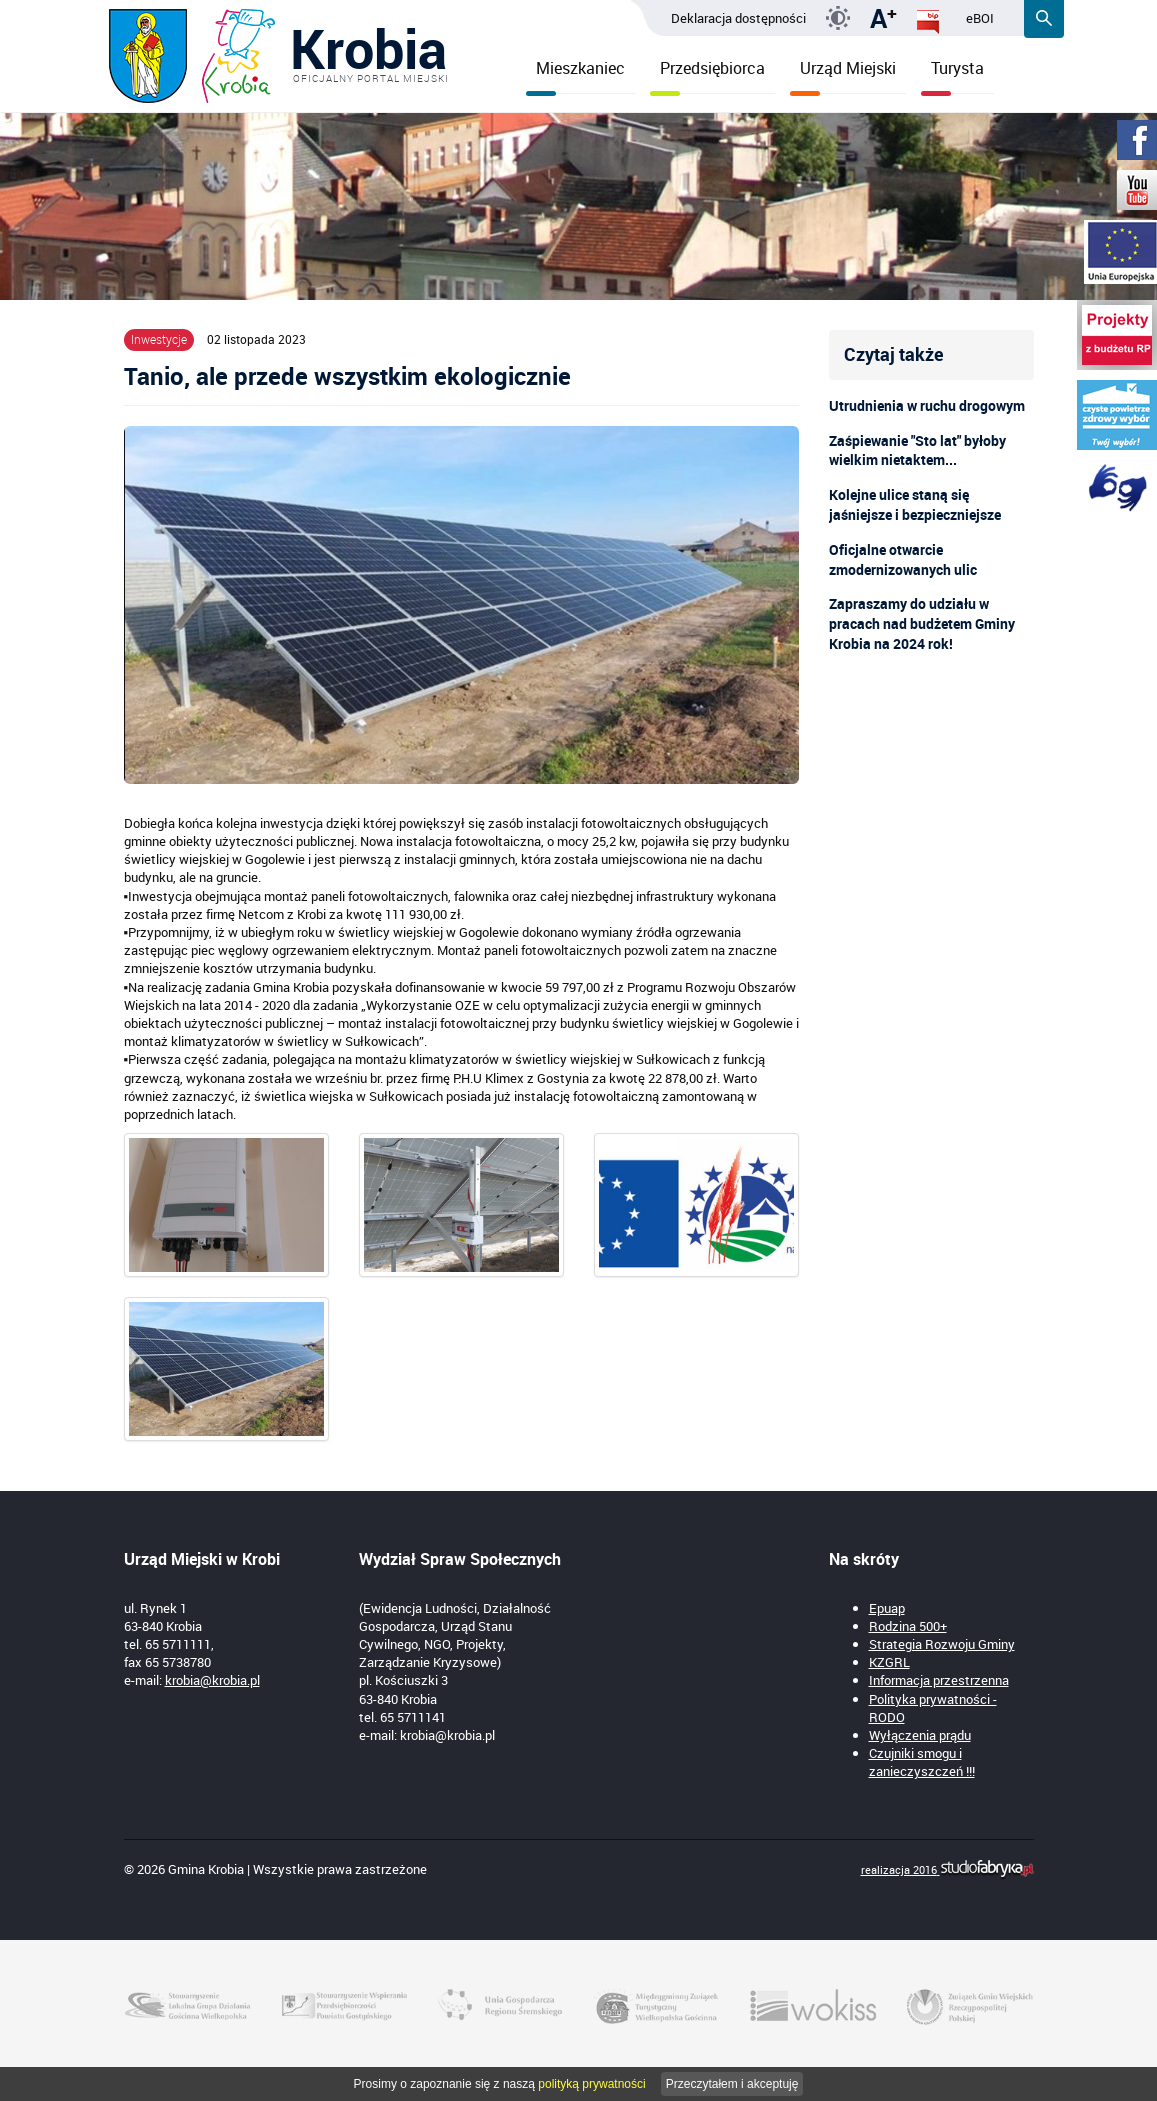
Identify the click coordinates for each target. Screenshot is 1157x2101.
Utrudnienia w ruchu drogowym (927, 405)
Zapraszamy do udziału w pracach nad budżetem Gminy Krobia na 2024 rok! (922, 623)
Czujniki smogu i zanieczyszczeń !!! (922, 1762)
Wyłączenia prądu (920, 1735)
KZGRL (889, 1662)
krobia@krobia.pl (212, 1680)
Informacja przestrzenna (939, 1680)
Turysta (952, 75)
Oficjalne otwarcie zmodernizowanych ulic (903, 559)
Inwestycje (159, 339)
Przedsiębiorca (707, 75)
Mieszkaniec (575, 75)
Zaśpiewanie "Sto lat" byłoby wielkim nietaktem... (917, 450)
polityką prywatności (591, 2084)
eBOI (980, 18)
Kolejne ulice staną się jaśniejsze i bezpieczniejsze (915, 504)
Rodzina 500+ (908, 1626)
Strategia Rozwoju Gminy (942, 1644)
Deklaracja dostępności (738, 18)
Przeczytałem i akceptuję (732, 2084)
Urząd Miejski (843, 75)
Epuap (887, 1608)
